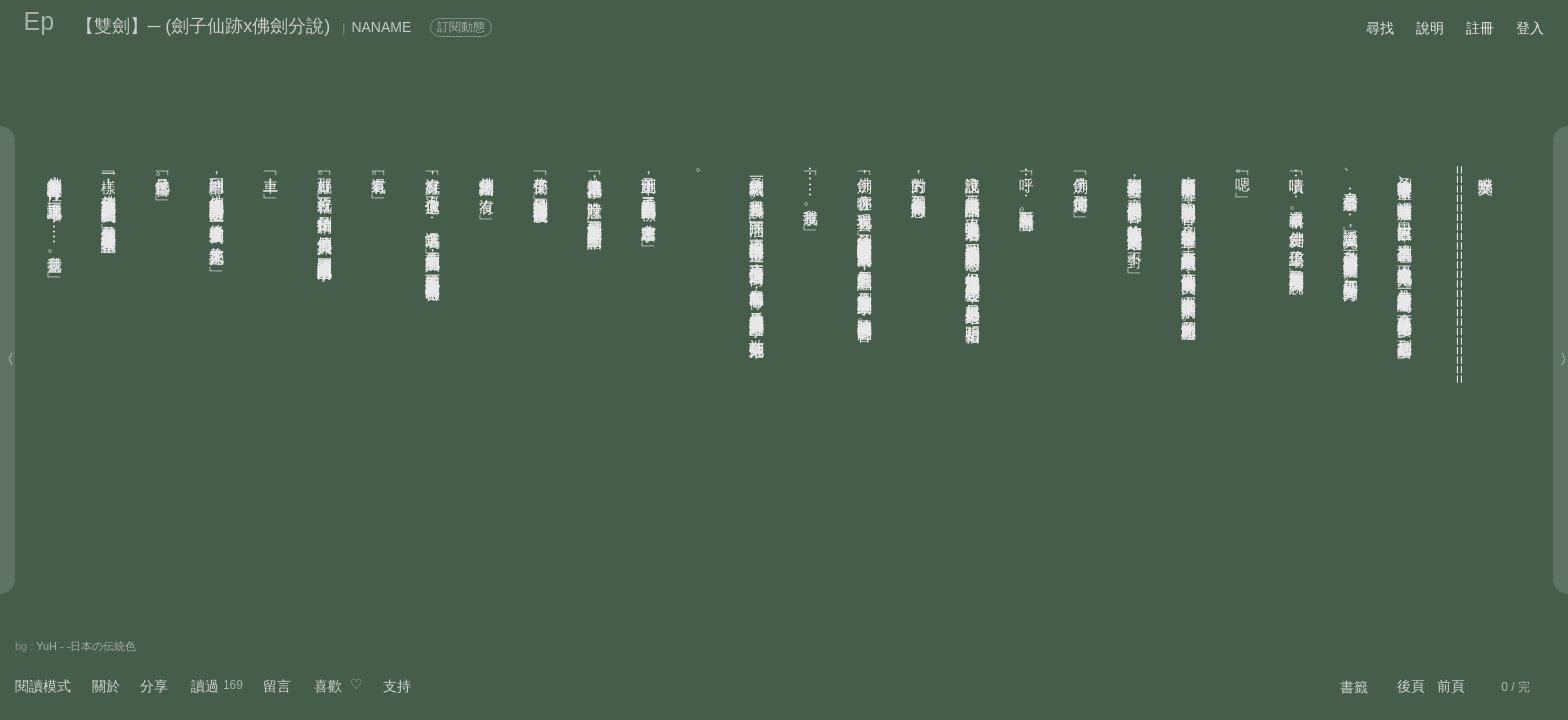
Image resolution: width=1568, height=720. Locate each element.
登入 (1530, 28)
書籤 (1354, 687)
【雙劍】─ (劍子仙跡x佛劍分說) (203, 26)
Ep (39, 21)
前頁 (1451, 686)
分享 (154, 686)
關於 (106, 686)
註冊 (1480, 28)
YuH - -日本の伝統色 (86, 646)
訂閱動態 (461, 27)
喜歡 (328, 686)
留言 (277, 686)
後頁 (1411, 686)
